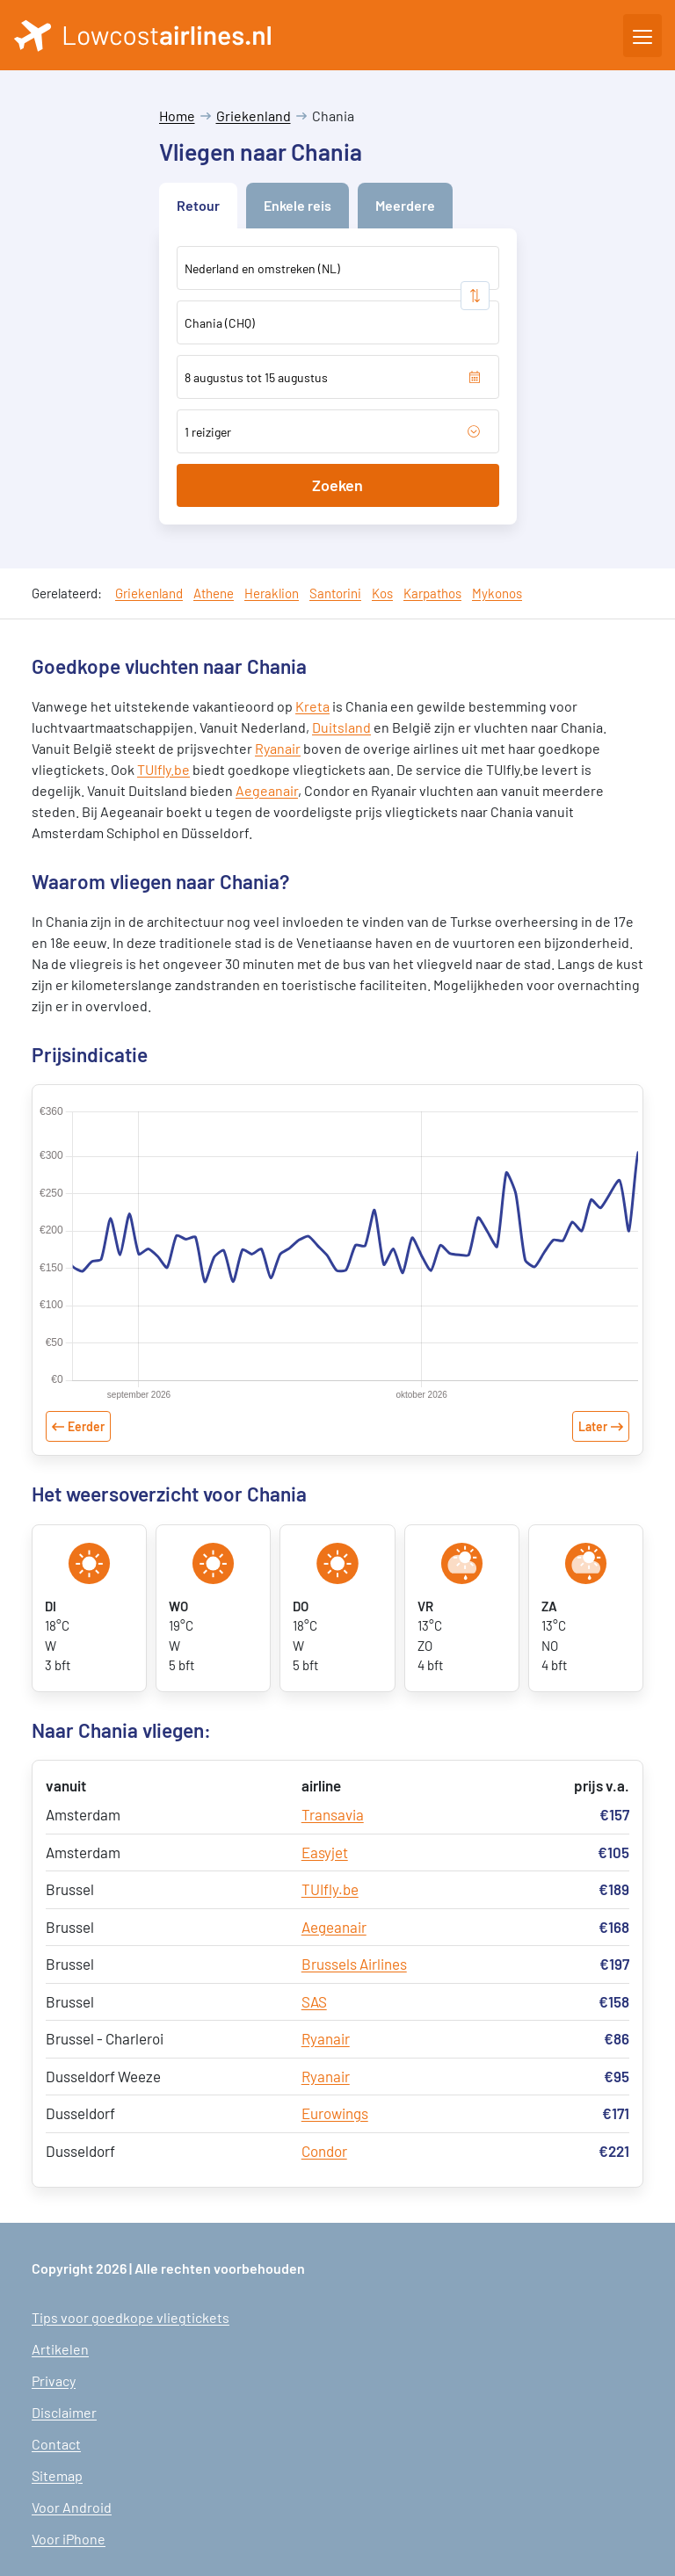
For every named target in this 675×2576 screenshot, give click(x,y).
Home (177, 115)
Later (592, 1426)
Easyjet (324, 1852)
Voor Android (72, 2507)
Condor (324, 2151)
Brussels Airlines (354, 1963)
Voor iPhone (68, 2538)
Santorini (335, 593)
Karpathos (432, 593)
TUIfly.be (163, 769)
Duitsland (341, 727)
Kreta (312, 706)
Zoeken (337, 485)
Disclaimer (64, 2412)
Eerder (86, 1426)
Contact (56, 2443)
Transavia (332, 1814)
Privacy (54, 2380)
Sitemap (57, 2475)
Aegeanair (267, 790)
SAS (314, 2001)
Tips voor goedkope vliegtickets (130, 2317)
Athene (213, 593)
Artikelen (60, 2349)
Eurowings (334, 2113)
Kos (382, 593)
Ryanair (278, 748)
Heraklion (271, 593)
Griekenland (253, 115)
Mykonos (497, 593)
